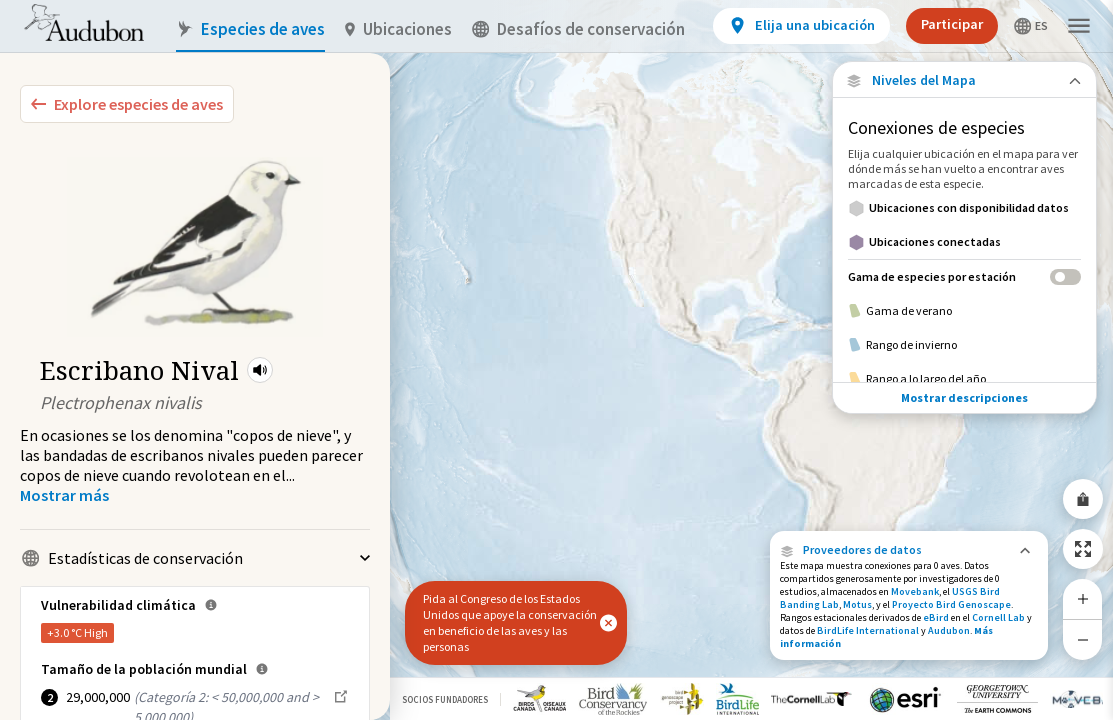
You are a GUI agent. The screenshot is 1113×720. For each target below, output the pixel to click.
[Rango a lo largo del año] (964, 379)
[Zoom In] (1083, 599)
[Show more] (64, 495)
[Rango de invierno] (964, 345)
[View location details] (801, 26)
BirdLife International (868, 630)
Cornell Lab (998, 617)
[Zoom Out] (1083, 639)
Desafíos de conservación (578, 29)
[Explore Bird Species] (127, 104)
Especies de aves (250, 29)
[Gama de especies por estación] (964, 276)
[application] (556, 360)
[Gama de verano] (964, 311)
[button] (260, 370)
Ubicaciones (398, 29)
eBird (936, 617)
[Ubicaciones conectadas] (964, 242)
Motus (857, 604)
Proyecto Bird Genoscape (951, 604)
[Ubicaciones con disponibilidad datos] (964, 208)
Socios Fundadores (445, 699)
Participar (952, 24)
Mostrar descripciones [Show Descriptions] (964, 397)
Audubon (949, 630)
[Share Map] (1083, 499)
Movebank (915, 591)
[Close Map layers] (964, 80)
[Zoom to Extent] (1083, 549)
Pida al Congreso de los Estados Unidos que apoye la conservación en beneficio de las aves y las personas (510, 622)
